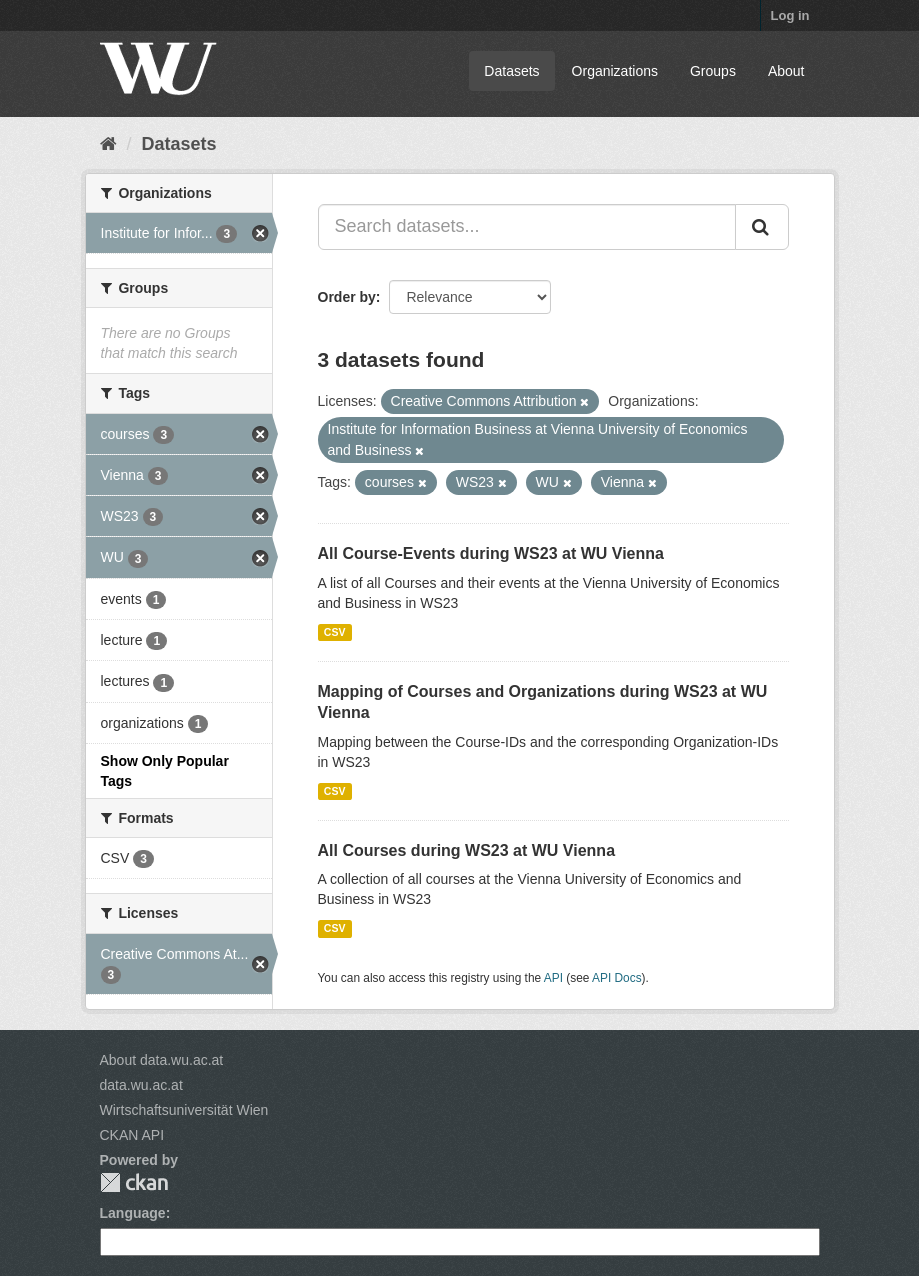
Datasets (511, 71)
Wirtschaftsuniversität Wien (184, 1110)
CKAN (134, 1182)
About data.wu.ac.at (162, 1060)
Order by (347, 297)
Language (133, 1213)
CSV (335, 632)
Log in (790, 15)
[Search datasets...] (527, 227)
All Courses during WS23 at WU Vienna (467, 850)
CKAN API (132, 1135)
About (786, 71)
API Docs (617, 978)
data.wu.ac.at (141, 1085)
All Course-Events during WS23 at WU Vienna (491, 553)
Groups (713, 71)
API (553, 978)
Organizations (615, 71)
